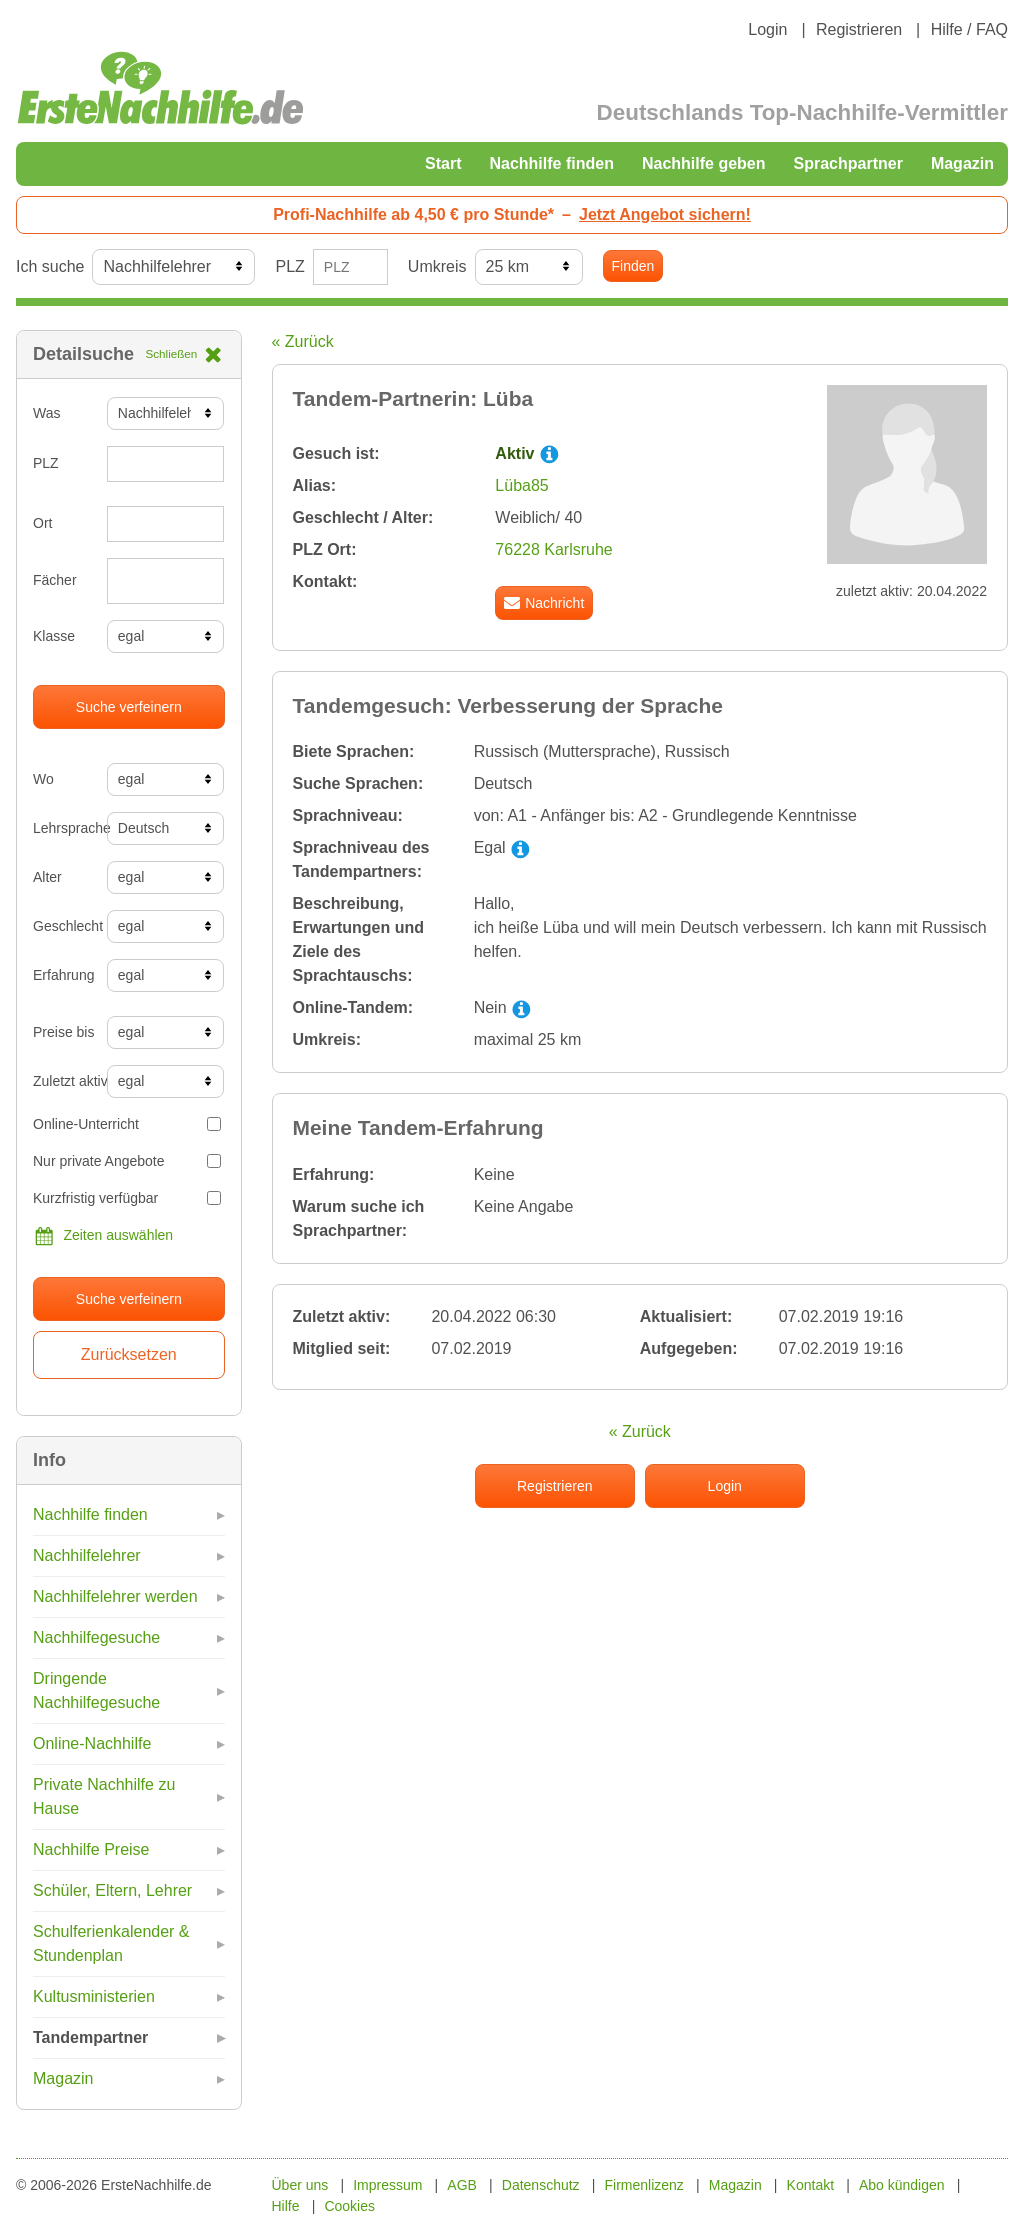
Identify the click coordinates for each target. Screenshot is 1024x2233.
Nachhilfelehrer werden (115, 1596)
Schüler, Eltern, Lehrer (112, 1890)
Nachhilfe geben (704, 163)
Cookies (349, 2206)
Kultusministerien (94, 1996)
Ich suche (50, 266)
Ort (42, 523)
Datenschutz (541, 2185)
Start (443, 163)
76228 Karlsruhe (553, 549)
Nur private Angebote (127, 1161)
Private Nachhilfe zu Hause (104, 1796)
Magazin (962, 163)
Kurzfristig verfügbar (127, 1198)
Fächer (55, 580)
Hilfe (286, 2206)
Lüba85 (521, 485)
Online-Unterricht (127, 1124)
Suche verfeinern (129, 707)
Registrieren (859, 29)
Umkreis (437, 266)
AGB (462, 2185)
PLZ (289, 266)
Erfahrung (62, 975)
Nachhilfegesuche (96, 1637)
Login (767, 29)
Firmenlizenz (644, 2185)
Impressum (387, 2185)
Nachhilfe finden (551, 163)
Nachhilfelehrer (87, 1555)
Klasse (54, 636)
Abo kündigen (902, 2185)
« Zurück (303, 341)
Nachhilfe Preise (91, 1849)
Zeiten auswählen (103, 1236)
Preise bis (62, 1032)
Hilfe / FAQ (969, 29)
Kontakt (810, 2185)
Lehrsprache (62, 828)
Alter (47, 877)
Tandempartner (90, 2037)
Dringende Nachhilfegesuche (96, 1690)
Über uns (300, 2185)
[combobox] (166, 581)
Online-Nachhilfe (92, 1743)
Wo (43, 779)
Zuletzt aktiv (62, 1081)
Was (46, 413)
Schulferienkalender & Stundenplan (111, 1943)
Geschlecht (62, 926)
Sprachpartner (848, 163)
